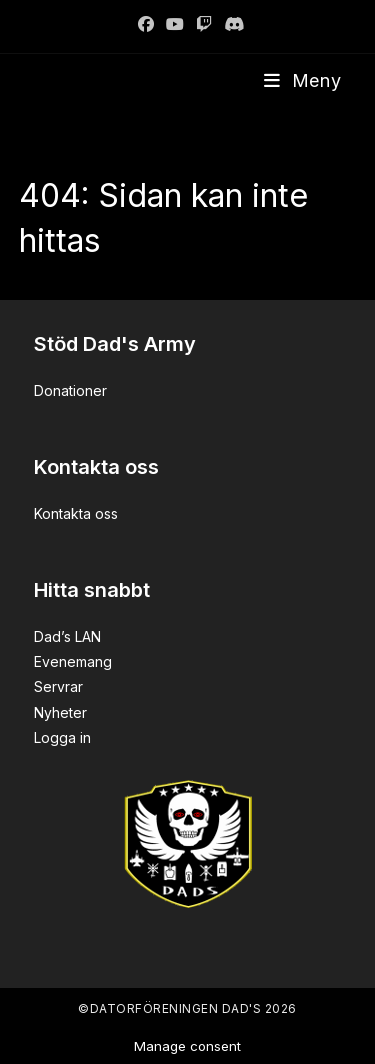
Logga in (62, 737)
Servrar (58, 686)
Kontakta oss (76, 513)
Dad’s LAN (67, 636)
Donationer (70, 390)
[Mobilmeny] (303, 80)
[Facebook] (146, 24)
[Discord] (231, 24)
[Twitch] (204, 24)
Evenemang (73, 661)
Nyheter (60, 712)
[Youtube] (175, 24)
